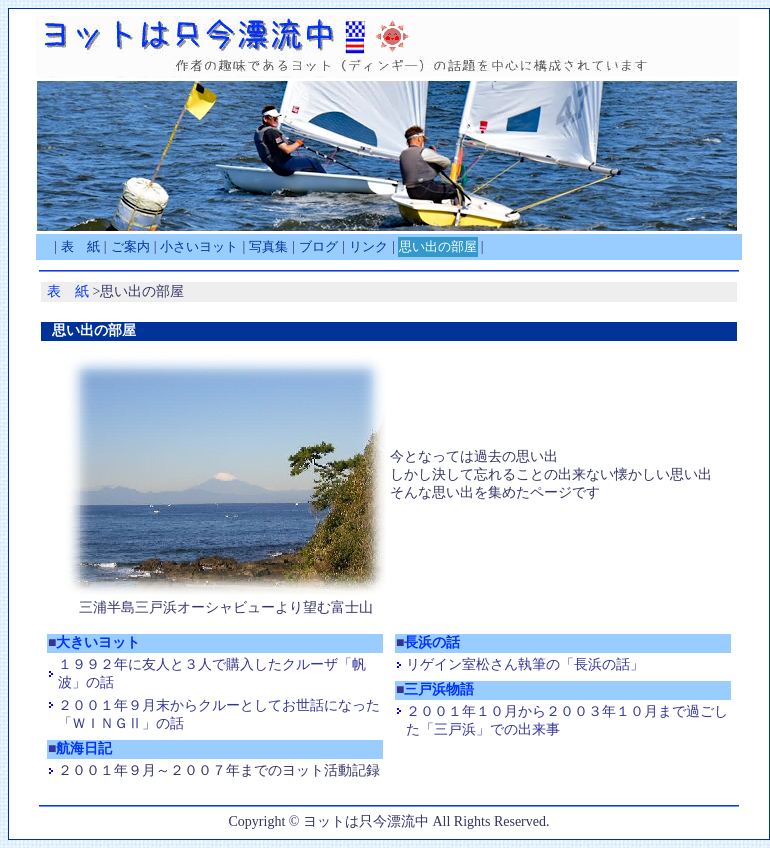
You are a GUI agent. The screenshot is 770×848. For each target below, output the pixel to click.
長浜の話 (432, 642)
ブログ (318, 246)
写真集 (268, 246)
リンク (368, 246)
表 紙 (80, 246)
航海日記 (84, 748)
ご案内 (130, 246)
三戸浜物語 (439, 689)
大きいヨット (98, 642)
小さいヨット (199, 246)
